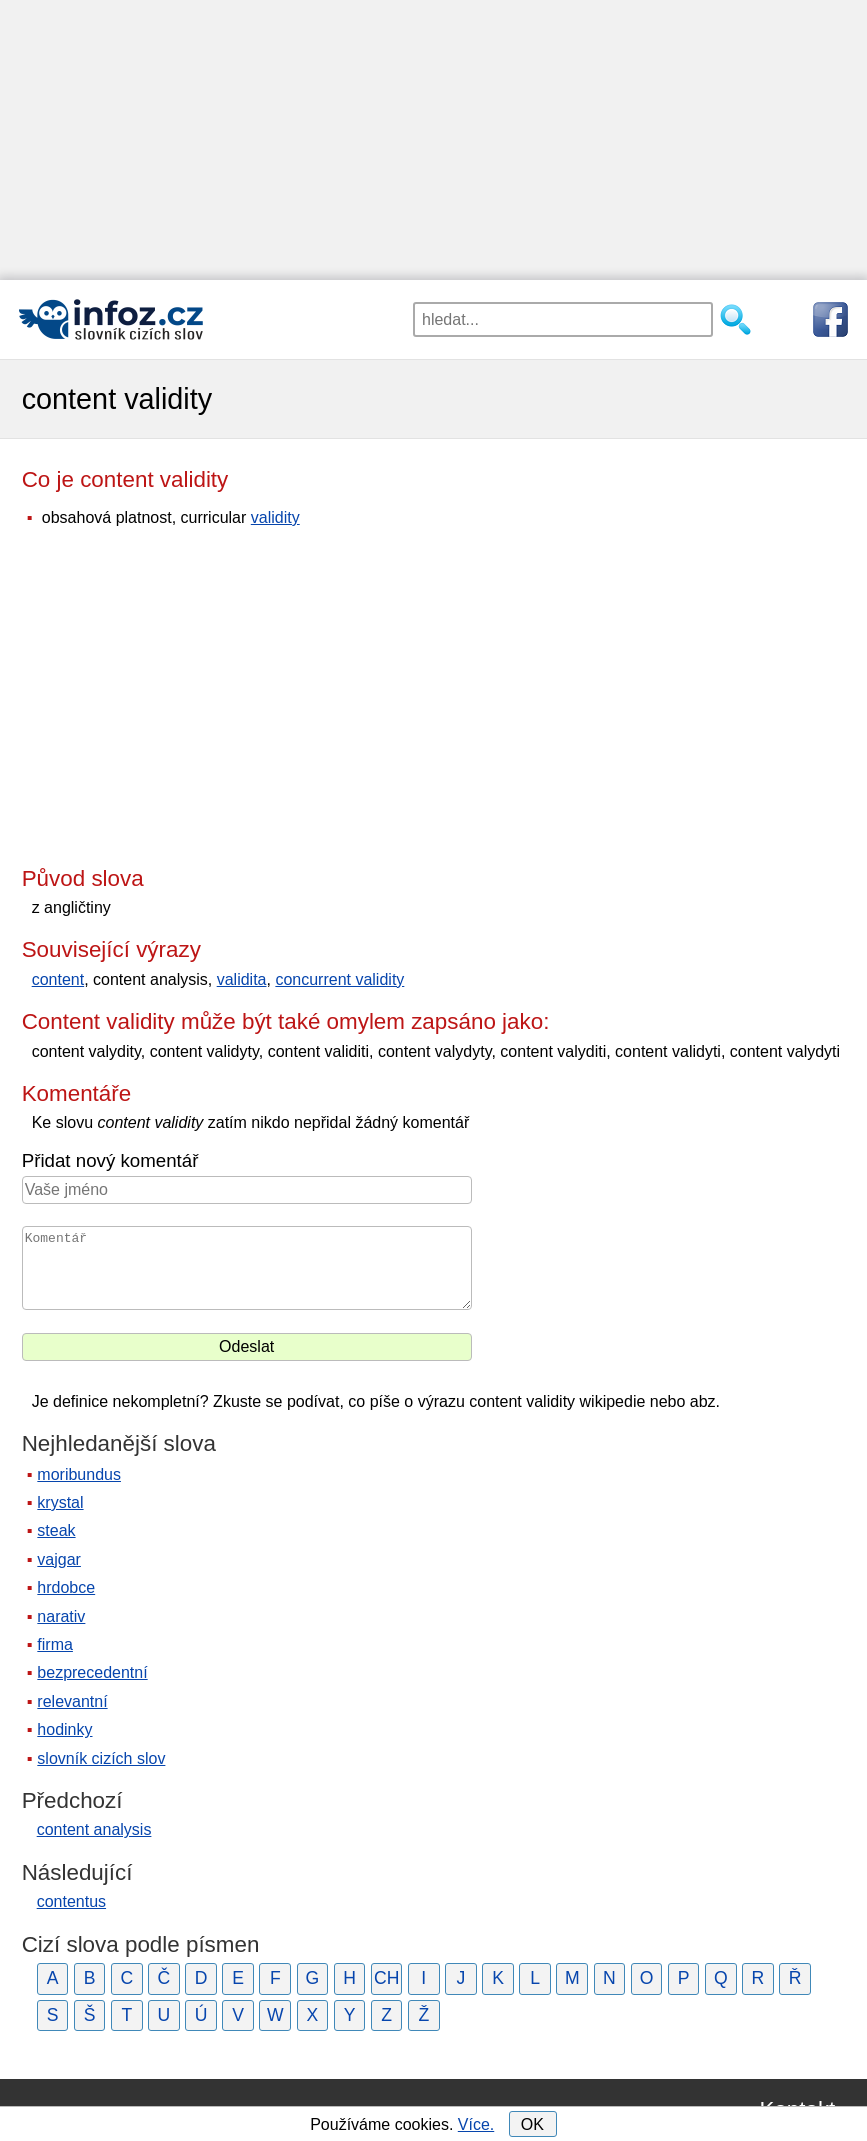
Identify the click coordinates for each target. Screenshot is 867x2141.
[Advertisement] (433, 140)
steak (56, 1530)
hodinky (64, 1729)
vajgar (59, 1559)
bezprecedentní (92, 1672)
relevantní (72, 1701)
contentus (71, 1901)
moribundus (79, 1474)
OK (532, 2124)
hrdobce (66, 1587)
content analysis (94, 1829)
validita (242, 979)
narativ (61, 1616)
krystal (60, 1502)
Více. (476, 2124)
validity (275, 517)
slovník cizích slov (101, 1758)
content (58, 979)
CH (386, 1978)
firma (55, 1644)
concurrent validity (339, 979)
